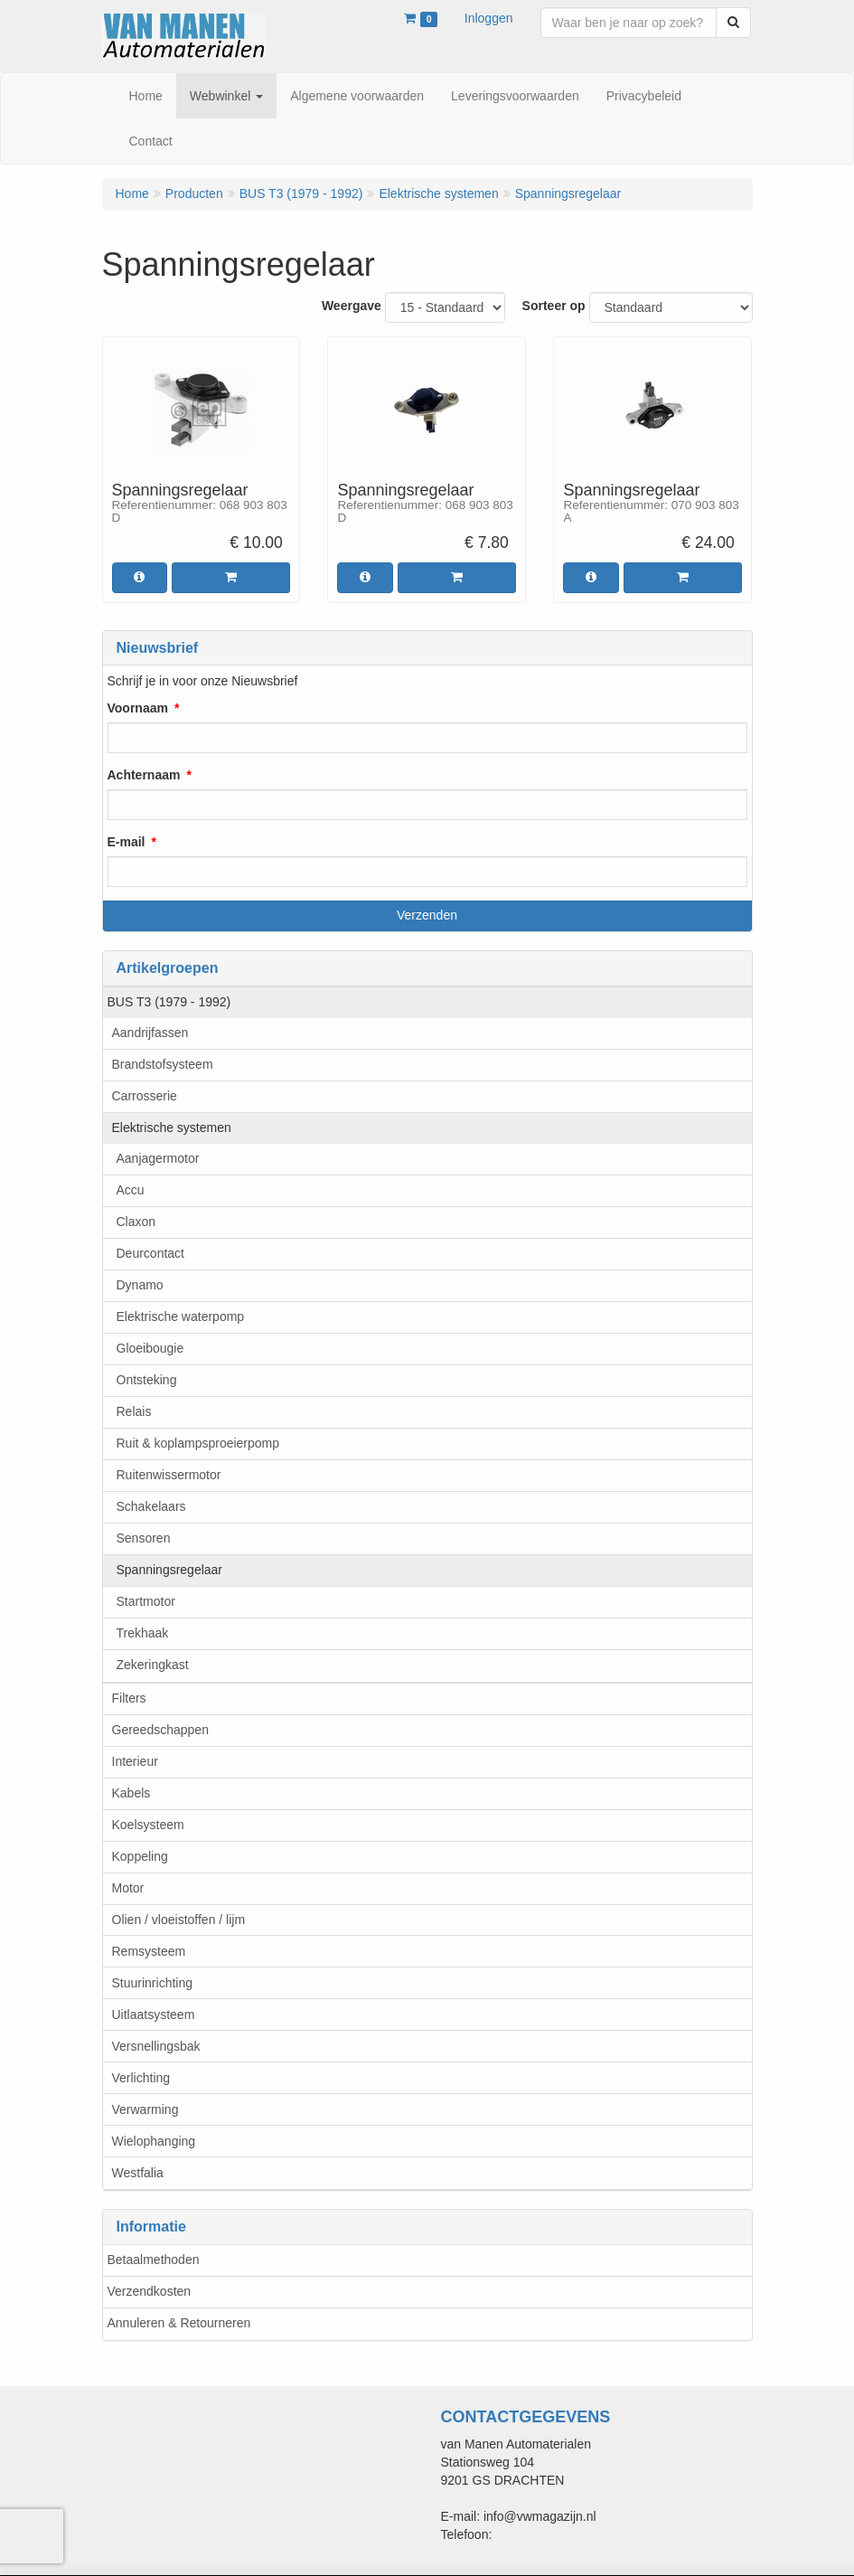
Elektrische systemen (171, 1127)
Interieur (135, 1761)
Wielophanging (154, 2141)
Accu (131, 1190)
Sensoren (144, 1538)
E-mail (126, 842)
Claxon (136, 1221)
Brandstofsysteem (162, 1064)
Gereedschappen (160, 1729)
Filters (129, 1698)
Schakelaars (151, 1506)
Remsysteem (149, 1951)
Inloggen (489, 18)
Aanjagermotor (158, 1158)
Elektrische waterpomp (181, 1316)
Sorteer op (554, 305)
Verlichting (141, 2078)
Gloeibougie (150, 1348)
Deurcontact (150, 1253)
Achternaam (144, 775)
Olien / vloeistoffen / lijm (179, 1919)
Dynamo (140, 1285)
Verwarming (145, 2109)
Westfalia (138, 2173)
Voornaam (138, 708)
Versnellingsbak (156, 2046)
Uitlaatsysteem (153, 2014)
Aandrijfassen (150, 1032)
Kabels (131, 1793)
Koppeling (140, 1856)
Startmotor (146, 1601)
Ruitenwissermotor (169, 1474)
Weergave (351, 305)
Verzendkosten (150, 2291)
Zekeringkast (153, 1664)
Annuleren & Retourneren (179, 2323)
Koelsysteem (148, 1824)
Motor (128, 1888)
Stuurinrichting (152, 1983)
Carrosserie (144, 1096)
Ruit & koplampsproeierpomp (198, 1443)
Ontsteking (147, 1380)
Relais (134, 1411)
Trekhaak (143, 1633)
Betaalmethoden (154, 2259)
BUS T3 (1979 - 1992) (169, 1002)
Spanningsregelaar (170, 1569)
